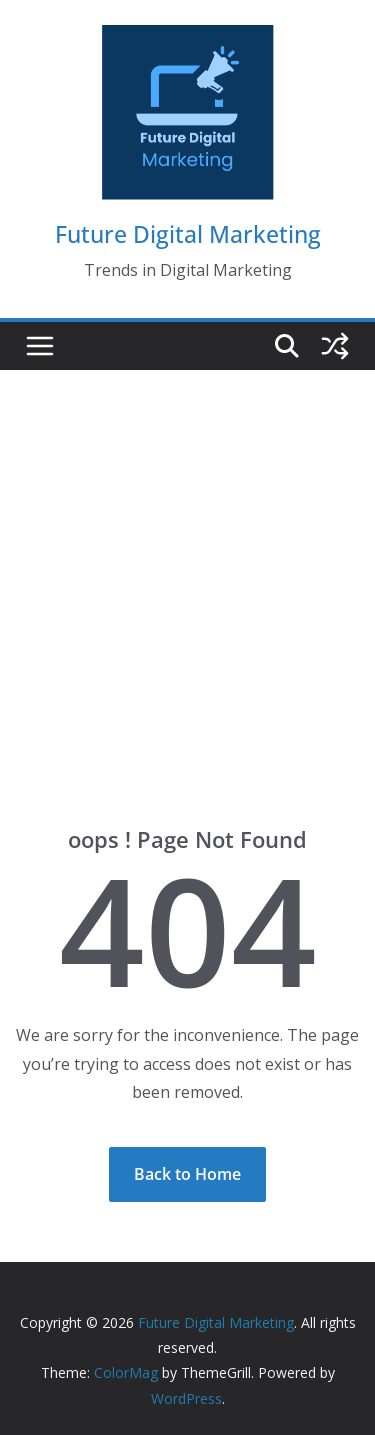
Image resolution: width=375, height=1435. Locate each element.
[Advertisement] (187, 567)
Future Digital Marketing (188, 234)
